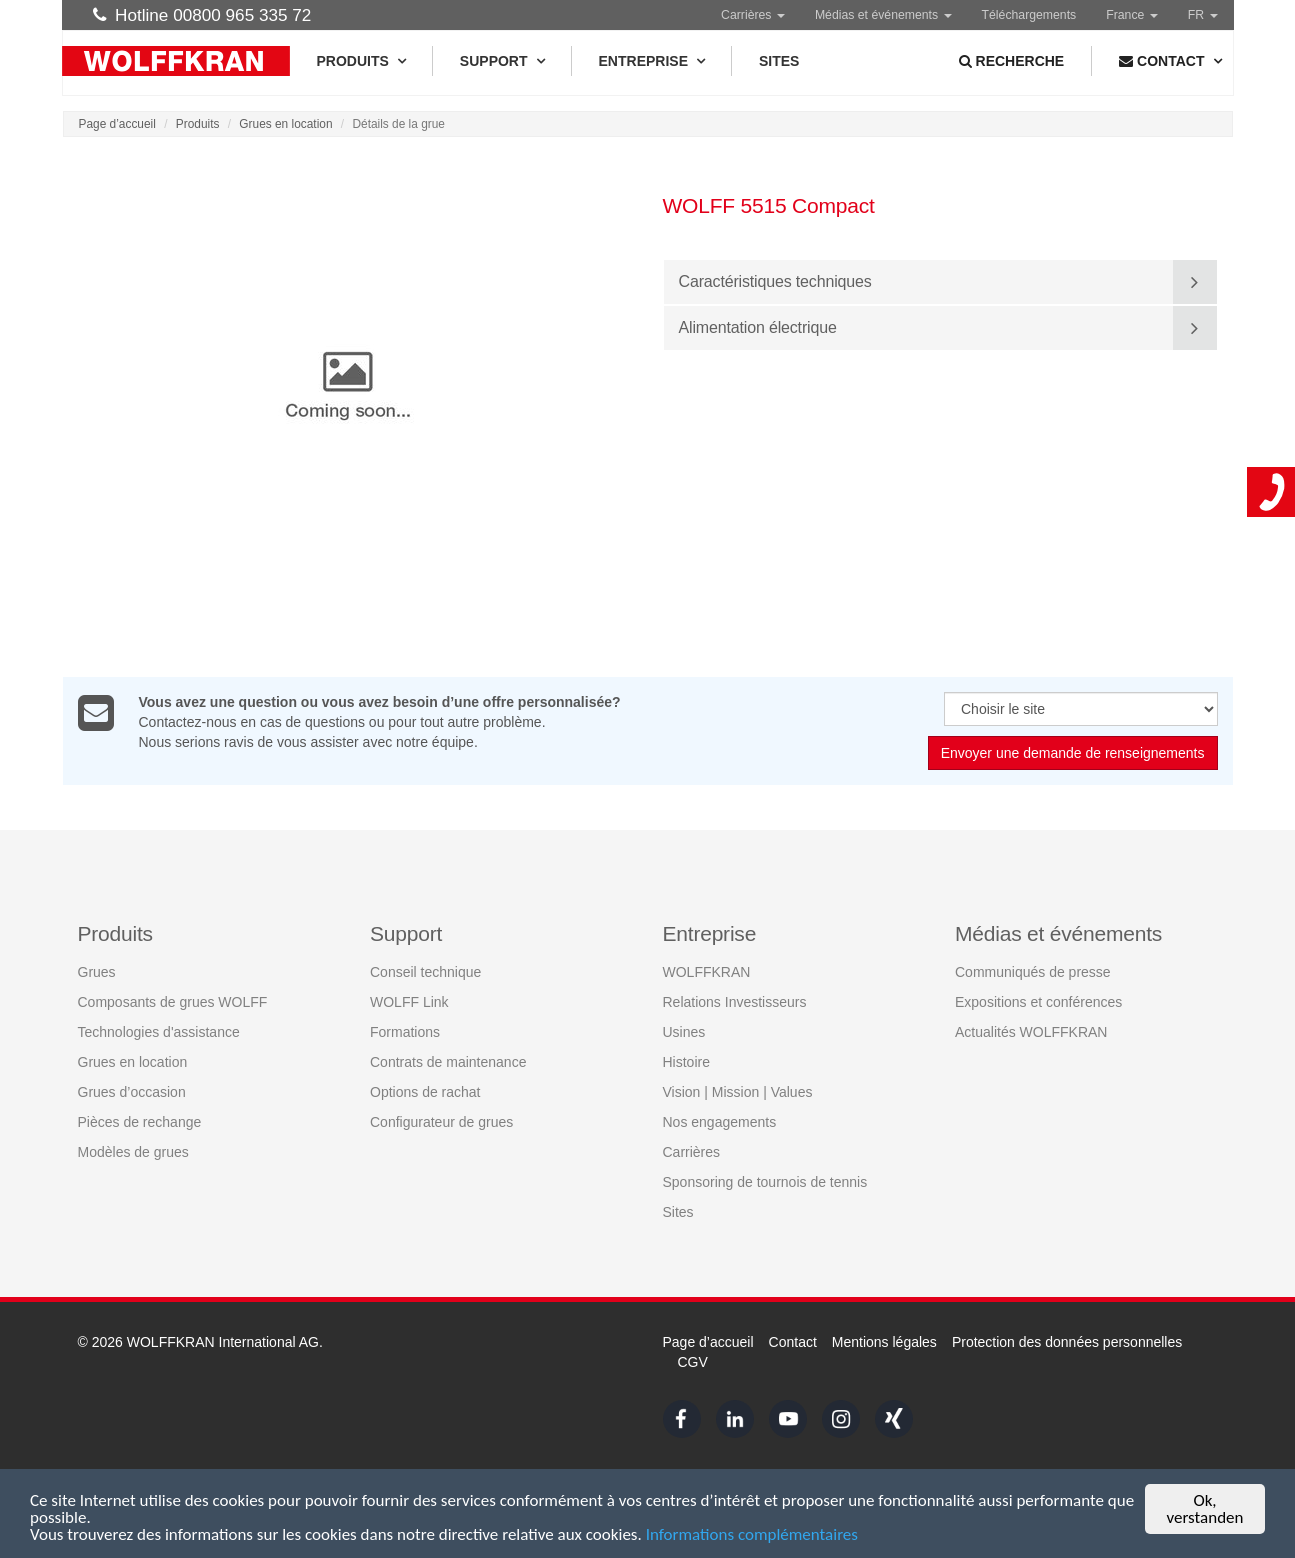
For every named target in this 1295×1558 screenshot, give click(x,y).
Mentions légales (884, 1342)
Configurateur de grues (441, 1122)
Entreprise (651, 61)
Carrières (753, 15)
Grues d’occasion (132, 1092)
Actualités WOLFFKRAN (1031, 1032)
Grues (97, 972)
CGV (693, 1362)
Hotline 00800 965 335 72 (202, 15)
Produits (361, 61)
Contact (793, 1342)
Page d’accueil (117, 124)
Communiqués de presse (1033, 972)
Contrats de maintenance (448, 1062)
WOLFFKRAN (707, 972)
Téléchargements (1029, 15)
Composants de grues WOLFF (173, 1002)
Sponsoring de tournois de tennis (765, 1182)
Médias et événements (883, 15)
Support (502, 61)
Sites (779, 61)
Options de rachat (425, 1092)
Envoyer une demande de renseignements (1073, 754)
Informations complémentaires (752, 1535)
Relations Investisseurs (735, 1002)
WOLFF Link (409, 1002)
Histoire (686, 1062)
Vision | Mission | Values (738, 1092)
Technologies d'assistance (159, 1032)
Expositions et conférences (1038, 1002)
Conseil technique (425, 972)
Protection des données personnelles (1067, 1342)
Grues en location (285, 124)
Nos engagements (720, 1122)
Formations (405, 1032)
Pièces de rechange (140, 1122)
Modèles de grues (133, 1152)
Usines (684, 1032)
